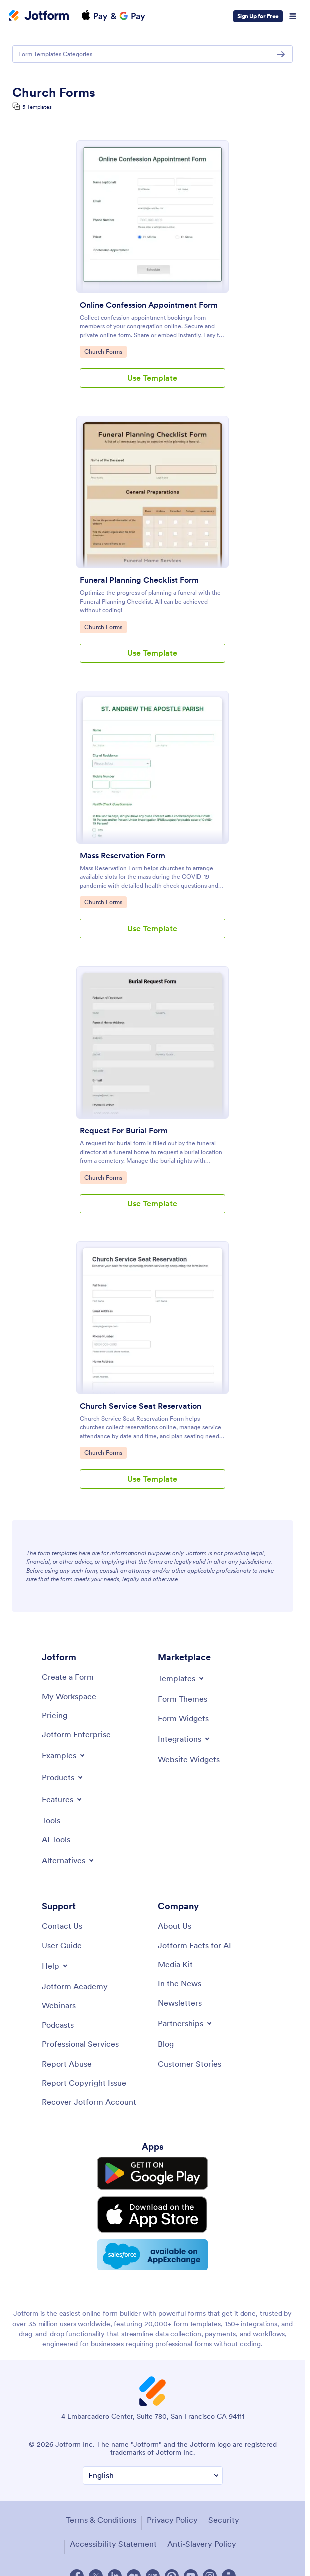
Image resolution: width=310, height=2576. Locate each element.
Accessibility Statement (113, 2526)
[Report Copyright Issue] (84, 2082)
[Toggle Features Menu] (62, 1799)
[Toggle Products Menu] (63, 1777)
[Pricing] (54, 1715)
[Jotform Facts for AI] (194, 1945)
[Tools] (51, 1820)
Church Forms (105, 351)
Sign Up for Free (258, 16)
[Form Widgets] (183, 1718)
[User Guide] (62, 1945)
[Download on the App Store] (152, 2204)
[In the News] (179, 1983)
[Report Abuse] (67, 2063)
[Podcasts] (58, 2024)
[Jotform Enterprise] (76, 1734)
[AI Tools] (56, 1839)
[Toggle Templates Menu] (181, 1678)
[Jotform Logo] (39, 16)
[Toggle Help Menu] (55, 1966)
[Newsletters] (180, 2002)
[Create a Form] (68, 1676)
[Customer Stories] (189, 2063)
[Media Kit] (175, 1964)
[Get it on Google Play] (152, 2171)
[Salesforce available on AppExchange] (152, 2239)
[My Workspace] (69, 1696)
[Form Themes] (182, 1698)
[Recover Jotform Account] (89, 2101)
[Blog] (166, 2043)
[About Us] (174, 1925)
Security (223, 2502)
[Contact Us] (62, 1925)
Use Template (152, 378)
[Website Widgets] (189, 1759)
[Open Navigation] (293, 16)
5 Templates (37, 107)
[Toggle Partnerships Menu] (185, 2023)
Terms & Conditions (101, 2502)
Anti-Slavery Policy (201, 2526)
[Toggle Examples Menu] (64, 1755)
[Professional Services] (80, 2043)
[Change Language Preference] (153, 2458)
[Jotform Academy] (75, 1986)
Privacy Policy (172, 2502)
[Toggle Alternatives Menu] (68, 1860)
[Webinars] (59, 2005)
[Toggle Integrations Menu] (184, 1739)
